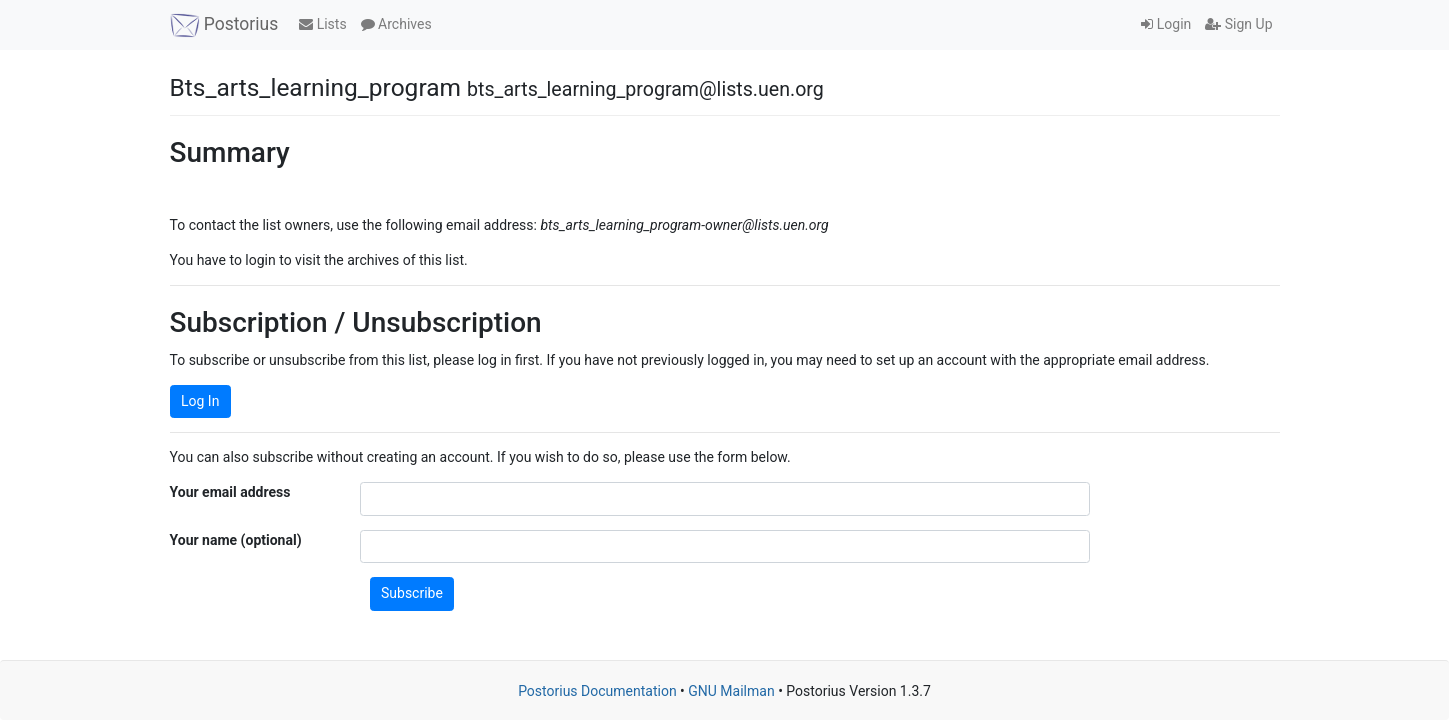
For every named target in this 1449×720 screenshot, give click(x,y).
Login (1166, 24)
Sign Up (1238, 24)
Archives (396, 24)
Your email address (230, 492)
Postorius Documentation (597, 691)
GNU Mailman (731, 691)
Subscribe (412, 593)
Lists (322, 24)
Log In (200, 401)
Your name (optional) (236, 540)
